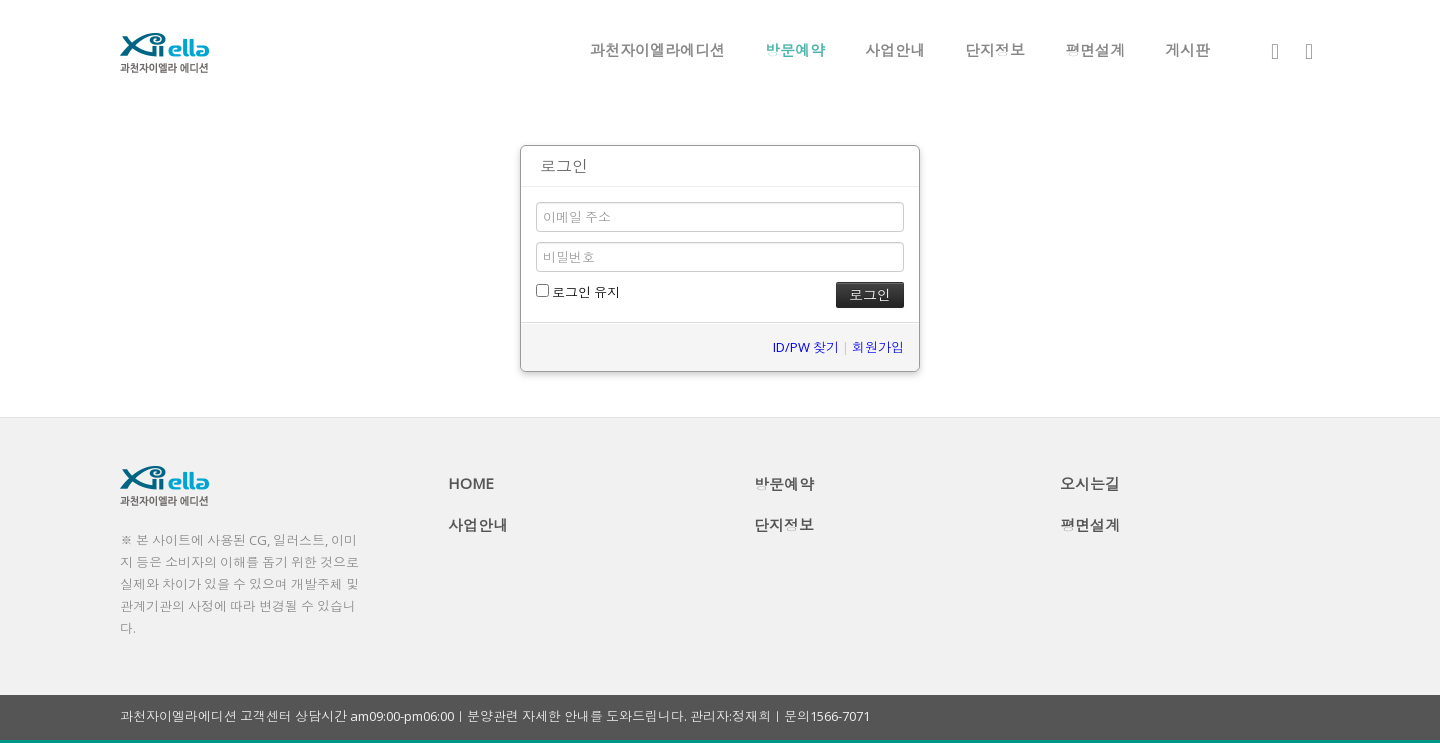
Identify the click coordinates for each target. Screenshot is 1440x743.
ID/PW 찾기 (806, 347)
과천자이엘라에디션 (657, 50)
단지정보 (995, 50)
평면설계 (1095, 50)
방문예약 (795, 50)
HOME (471, 483)
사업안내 (895, 50)
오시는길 (1090, 484)
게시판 (1187, 50)
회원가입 (878, 347)
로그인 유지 (578, 292)
